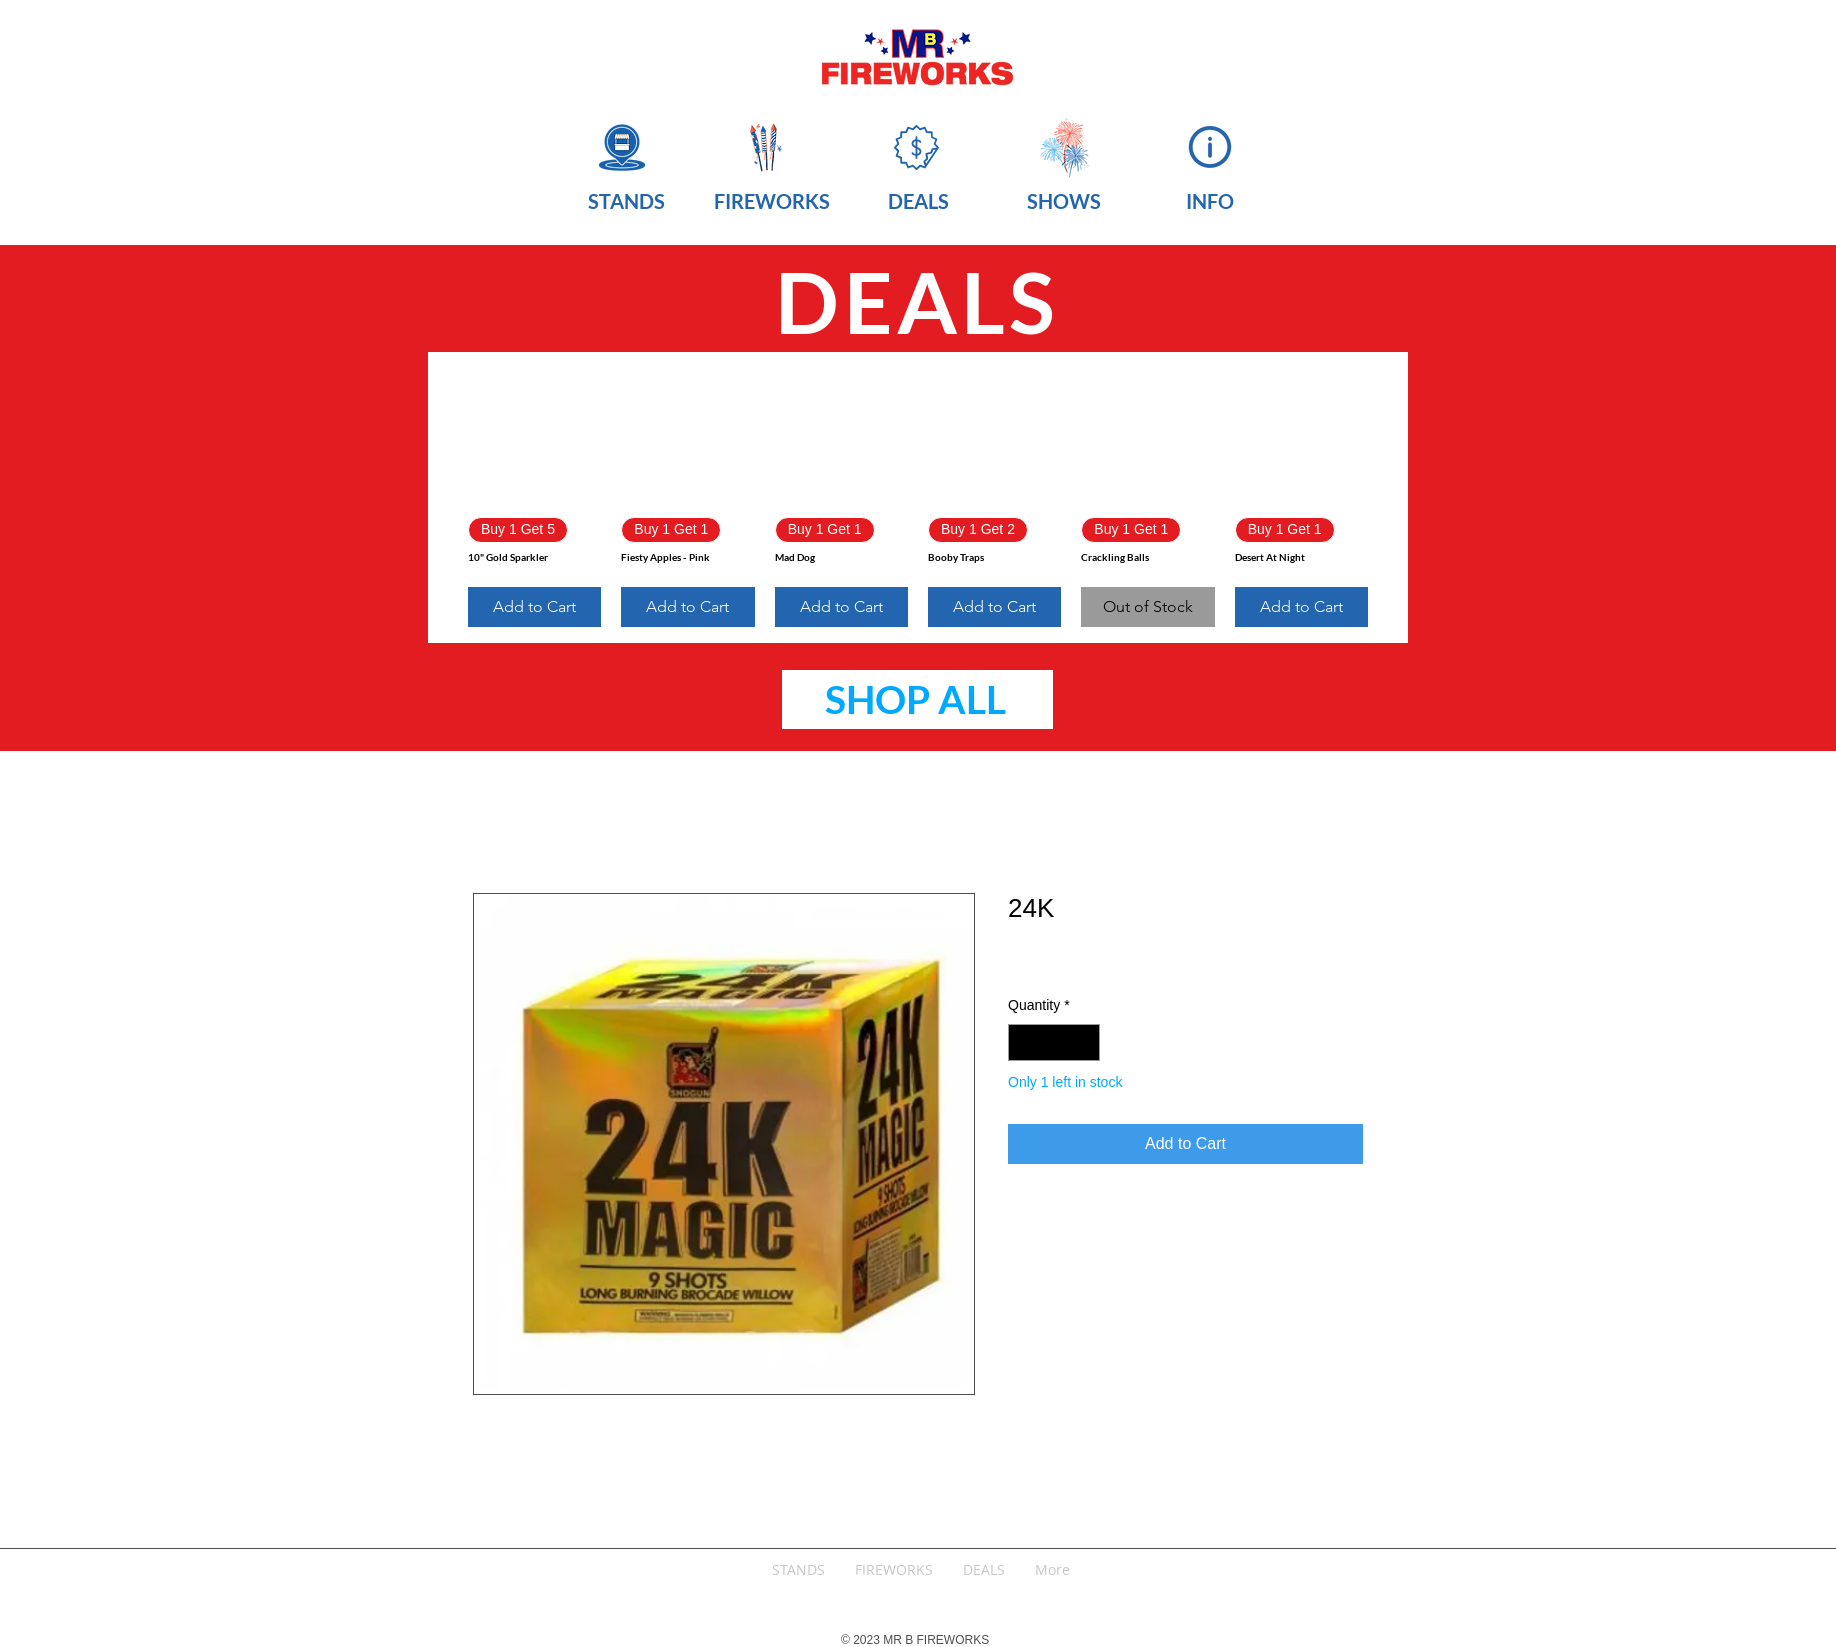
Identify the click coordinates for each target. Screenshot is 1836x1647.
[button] (626, 198)
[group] (918, 497)
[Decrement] (1023, 1042)
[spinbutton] (1054, 1042)
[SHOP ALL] (917, 699)
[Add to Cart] (534, 607)
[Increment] (1084, 1042)
